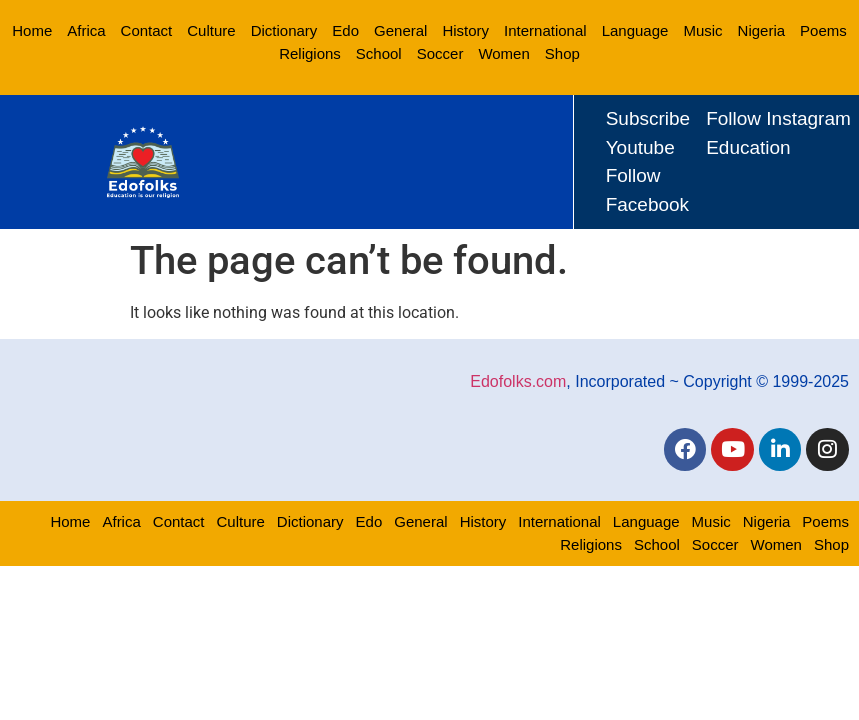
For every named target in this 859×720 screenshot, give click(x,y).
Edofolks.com (518, 380)
